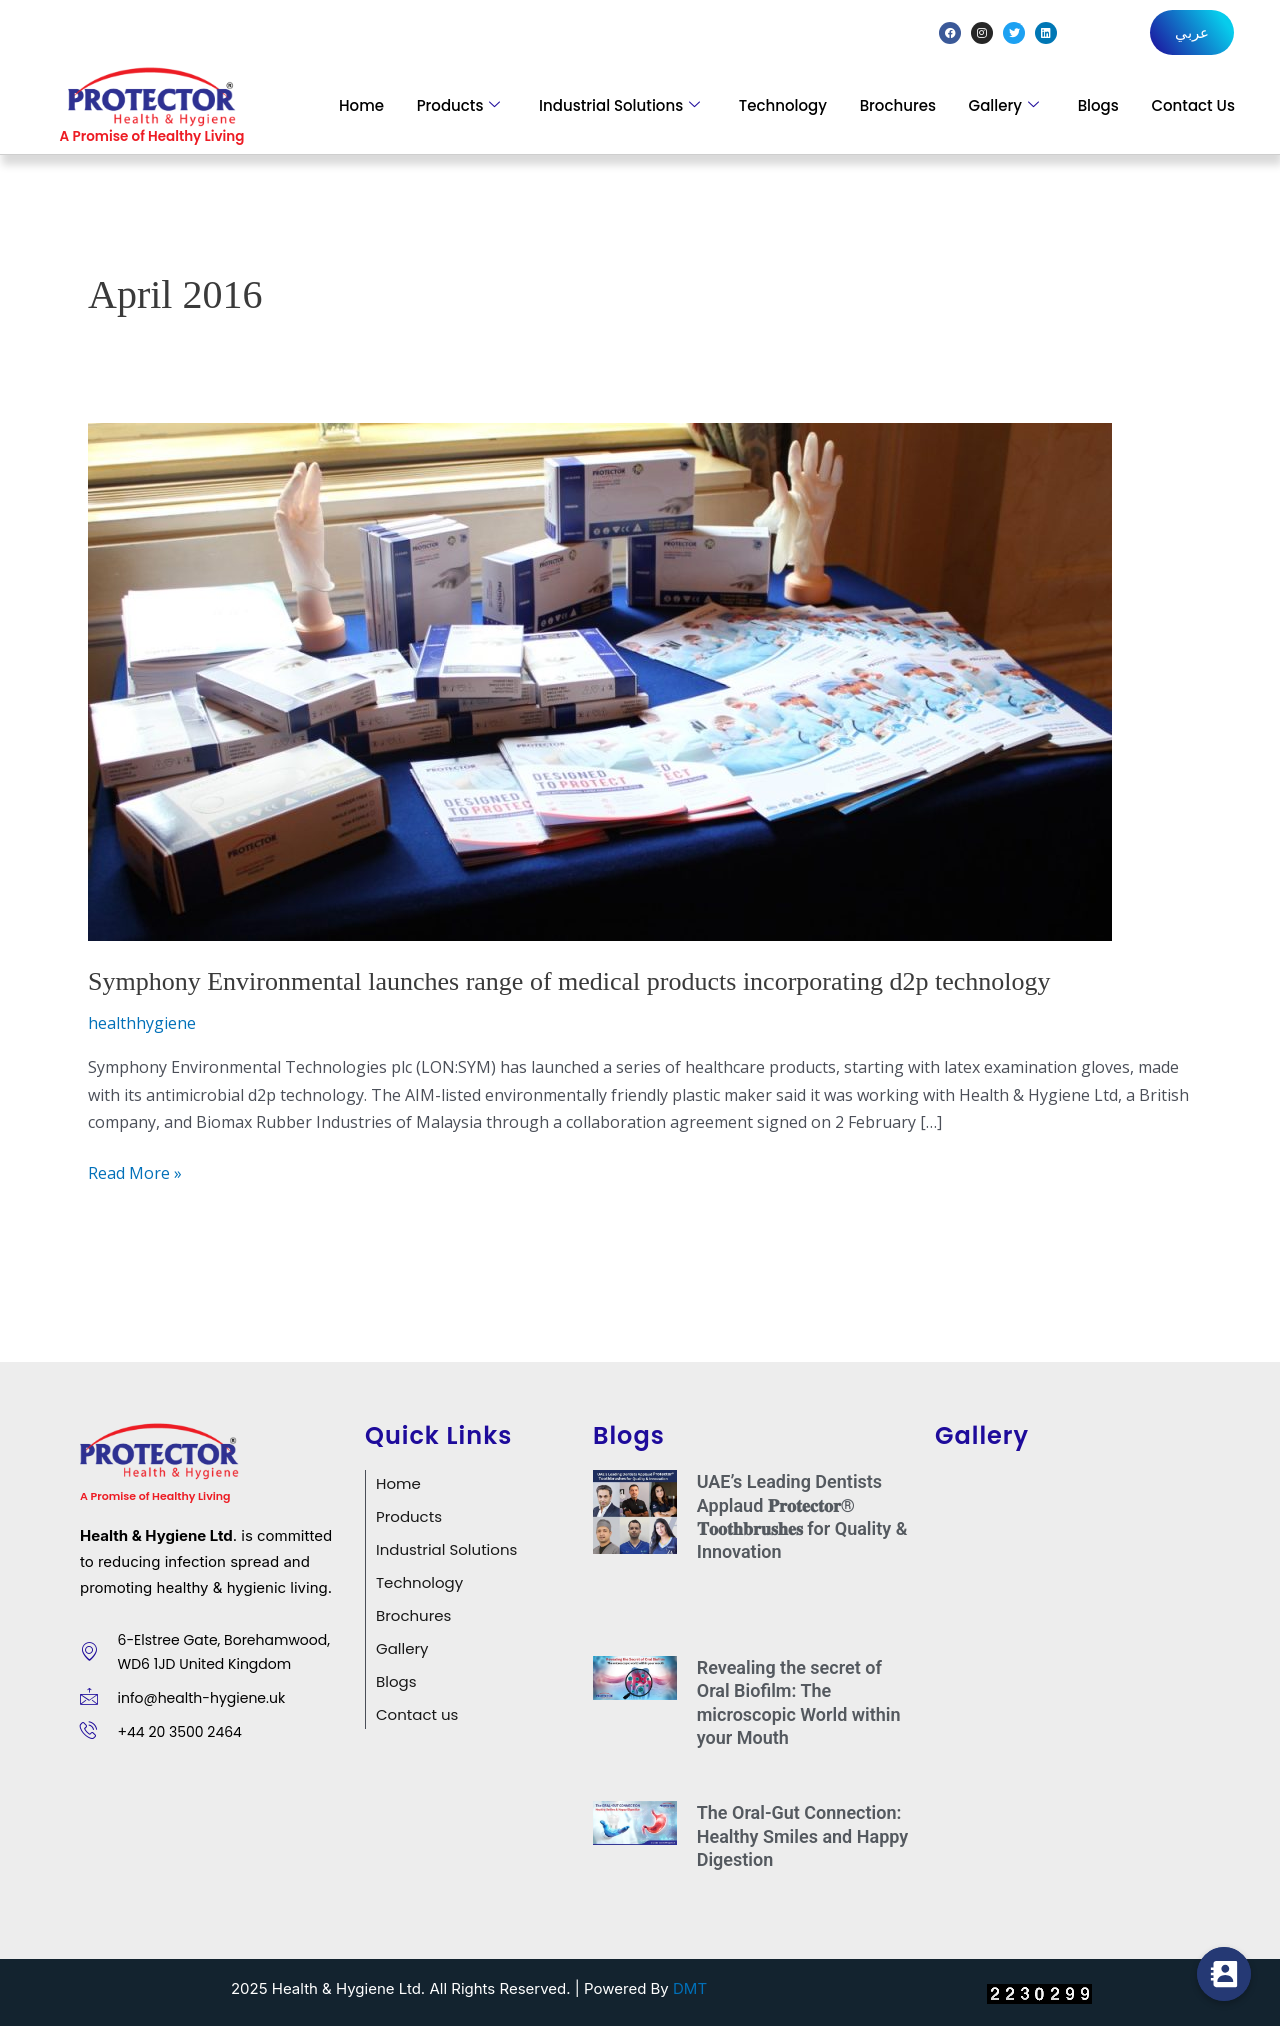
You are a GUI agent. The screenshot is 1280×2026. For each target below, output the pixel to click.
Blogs (1098, 105)
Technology (783, 105)
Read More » (135, 1172)
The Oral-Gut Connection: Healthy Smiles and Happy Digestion (803, 1836)
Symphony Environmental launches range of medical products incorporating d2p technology (569, 981)
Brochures (898, 105)
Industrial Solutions (619, 105)
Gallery (1004, 105)
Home (361, 105)
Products (459, 105)
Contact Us (1193, 105)
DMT (690, 1988)
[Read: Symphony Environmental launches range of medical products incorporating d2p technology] (600, 681)
